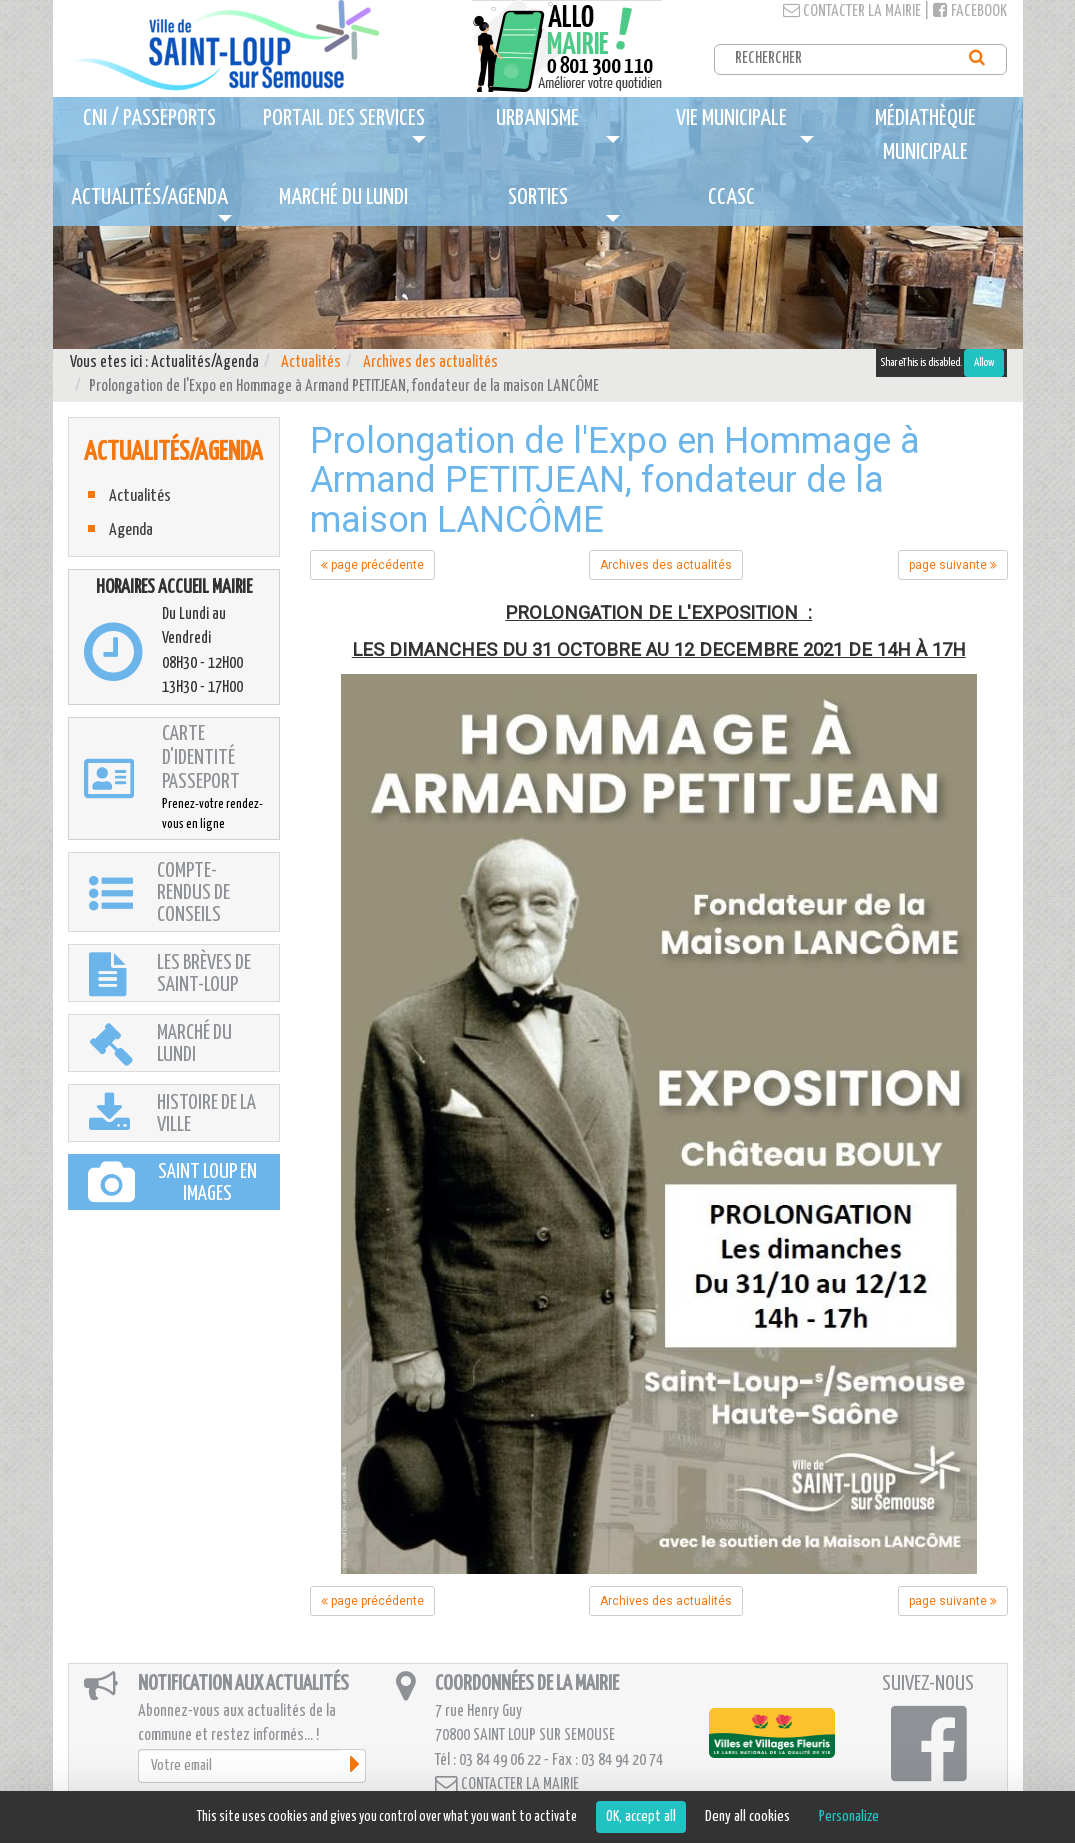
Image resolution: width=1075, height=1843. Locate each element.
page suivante (953, 565)
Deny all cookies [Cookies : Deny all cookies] (747, 1816)
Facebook (970, 11)
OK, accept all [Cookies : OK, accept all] (641, 1816)
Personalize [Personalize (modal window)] (849, 1816)
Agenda (131, 530)
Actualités (311, 362)
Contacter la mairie (852, 11)
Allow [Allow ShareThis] (984, 362)
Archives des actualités (430, 362)
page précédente (372, 565)
